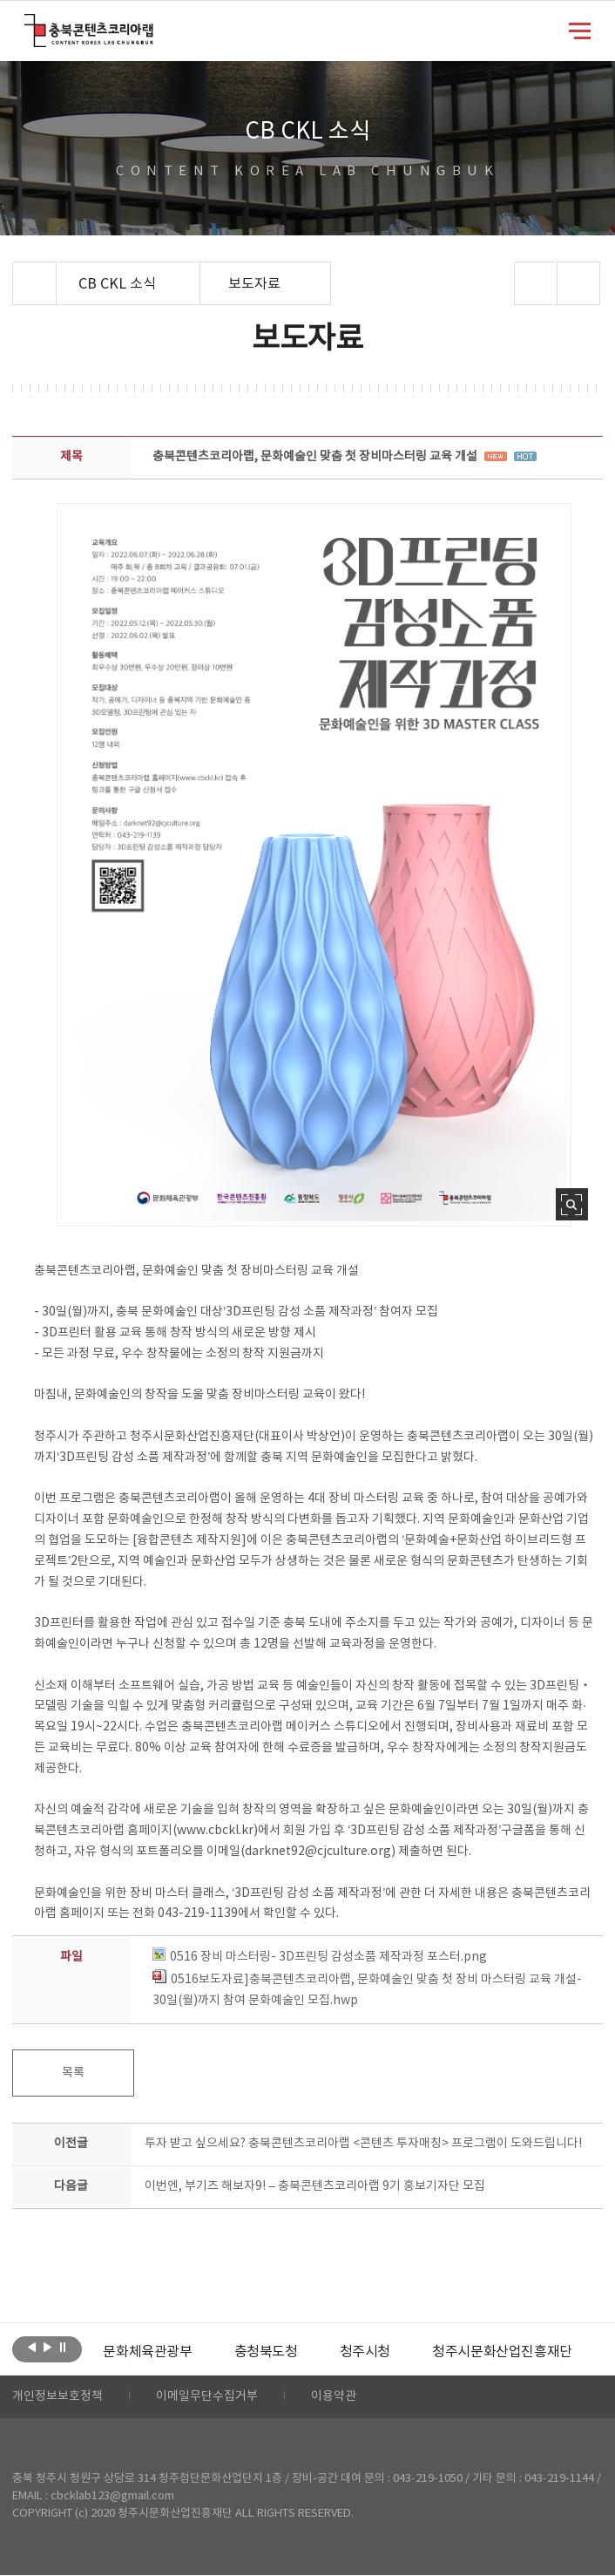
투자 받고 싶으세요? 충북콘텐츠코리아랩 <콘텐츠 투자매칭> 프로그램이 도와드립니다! (363, 2144)
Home (17, 272)
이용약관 (333, 2397)
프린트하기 (578, 283)
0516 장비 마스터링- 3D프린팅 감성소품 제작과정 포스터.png (319, 1957)
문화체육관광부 (147, 2352)
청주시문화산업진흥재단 (502, 2352)
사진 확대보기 (572, 1204)
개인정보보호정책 (57, 2397)
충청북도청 (266, 2352)
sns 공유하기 (535, 283)
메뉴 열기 (580, 29)
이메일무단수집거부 (207, 2397)
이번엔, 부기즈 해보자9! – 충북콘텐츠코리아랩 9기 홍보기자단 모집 (315, 2186)
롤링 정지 (63, 2347)
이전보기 (31, 2347)
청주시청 (365, 2352)
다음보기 (47, 2347)
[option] (147, 2352)
